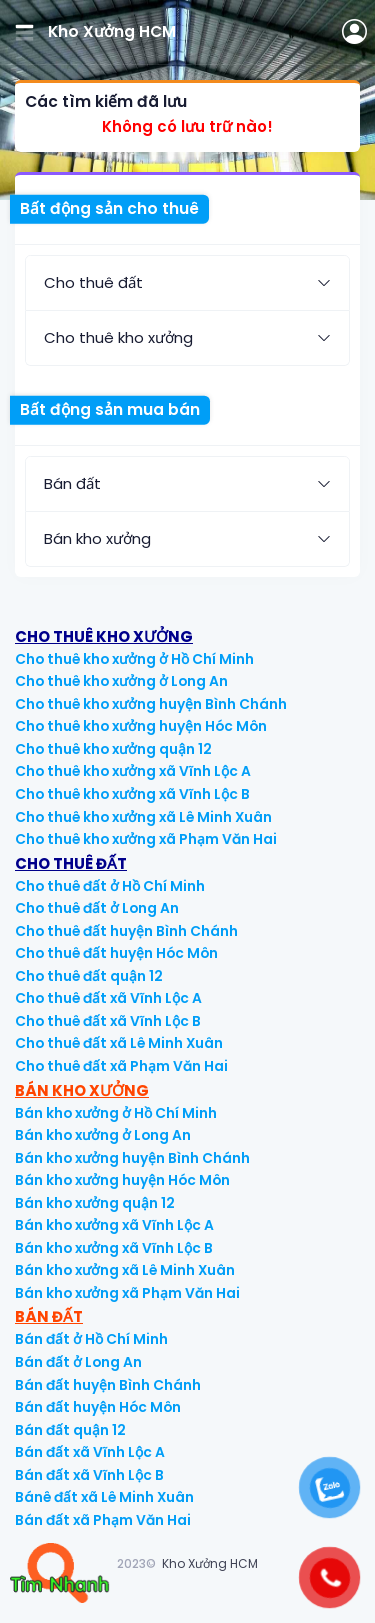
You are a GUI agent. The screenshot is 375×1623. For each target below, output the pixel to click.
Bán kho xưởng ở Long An (103, 1135)
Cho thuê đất (93, 282)
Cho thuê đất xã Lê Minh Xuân (119, 1043)
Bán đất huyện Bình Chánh (108, 1385)
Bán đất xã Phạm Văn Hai (103, 1520)
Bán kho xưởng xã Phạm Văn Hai (127, 1293)
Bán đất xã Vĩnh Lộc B (89, 1475)
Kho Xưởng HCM (210, 1563)
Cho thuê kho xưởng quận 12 (113, 749)
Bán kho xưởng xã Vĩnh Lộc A (114, 1225)
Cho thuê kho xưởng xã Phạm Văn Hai (146, 839)
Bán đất (72, 483)
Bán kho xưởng (97, 538)
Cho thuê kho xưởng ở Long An (121, 681)
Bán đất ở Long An (78, 1362)
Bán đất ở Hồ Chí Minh (91, 1339)
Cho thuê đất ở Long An (97, 908)
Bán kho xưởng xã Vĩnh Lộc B (114, 1248)
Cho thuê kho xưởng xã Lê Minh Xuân (143, 817)
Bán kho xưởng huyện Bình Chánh (132, 1158)
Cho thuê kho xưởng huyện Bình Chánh (151, 704)
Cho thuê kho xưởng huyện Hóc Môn (141, 726)
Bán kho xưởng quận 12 (95, 1203)
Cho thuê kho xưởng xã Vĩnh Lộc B (132, 794)
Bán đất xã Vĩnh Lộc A (90, 1452)
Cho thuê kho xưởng (118, 337)
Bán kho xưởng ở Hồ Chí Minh (116, 1113)
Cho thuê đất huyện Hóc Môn (116, 953)
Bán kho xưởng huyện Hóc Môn (122, 1180)
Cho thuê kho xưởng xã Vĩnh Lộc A (133, 771)
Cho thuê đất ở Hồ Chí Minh (110, 886)
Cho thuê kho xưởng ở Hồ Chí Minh (134, 659)
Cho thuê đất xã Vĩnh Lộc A (108, 998)
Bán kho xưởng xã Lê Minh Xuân (125, 1270)
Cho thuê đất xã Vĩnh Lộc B (108, 1021)
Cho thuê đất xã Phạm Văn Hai (121, 1066)
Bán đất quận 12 (70, 1430)
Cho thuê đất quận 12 (89, 976)
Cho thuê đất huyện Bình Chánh (126, 931)
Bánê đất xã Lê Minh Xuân (104, 1497)
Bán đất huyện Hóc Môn (98, 1407)
